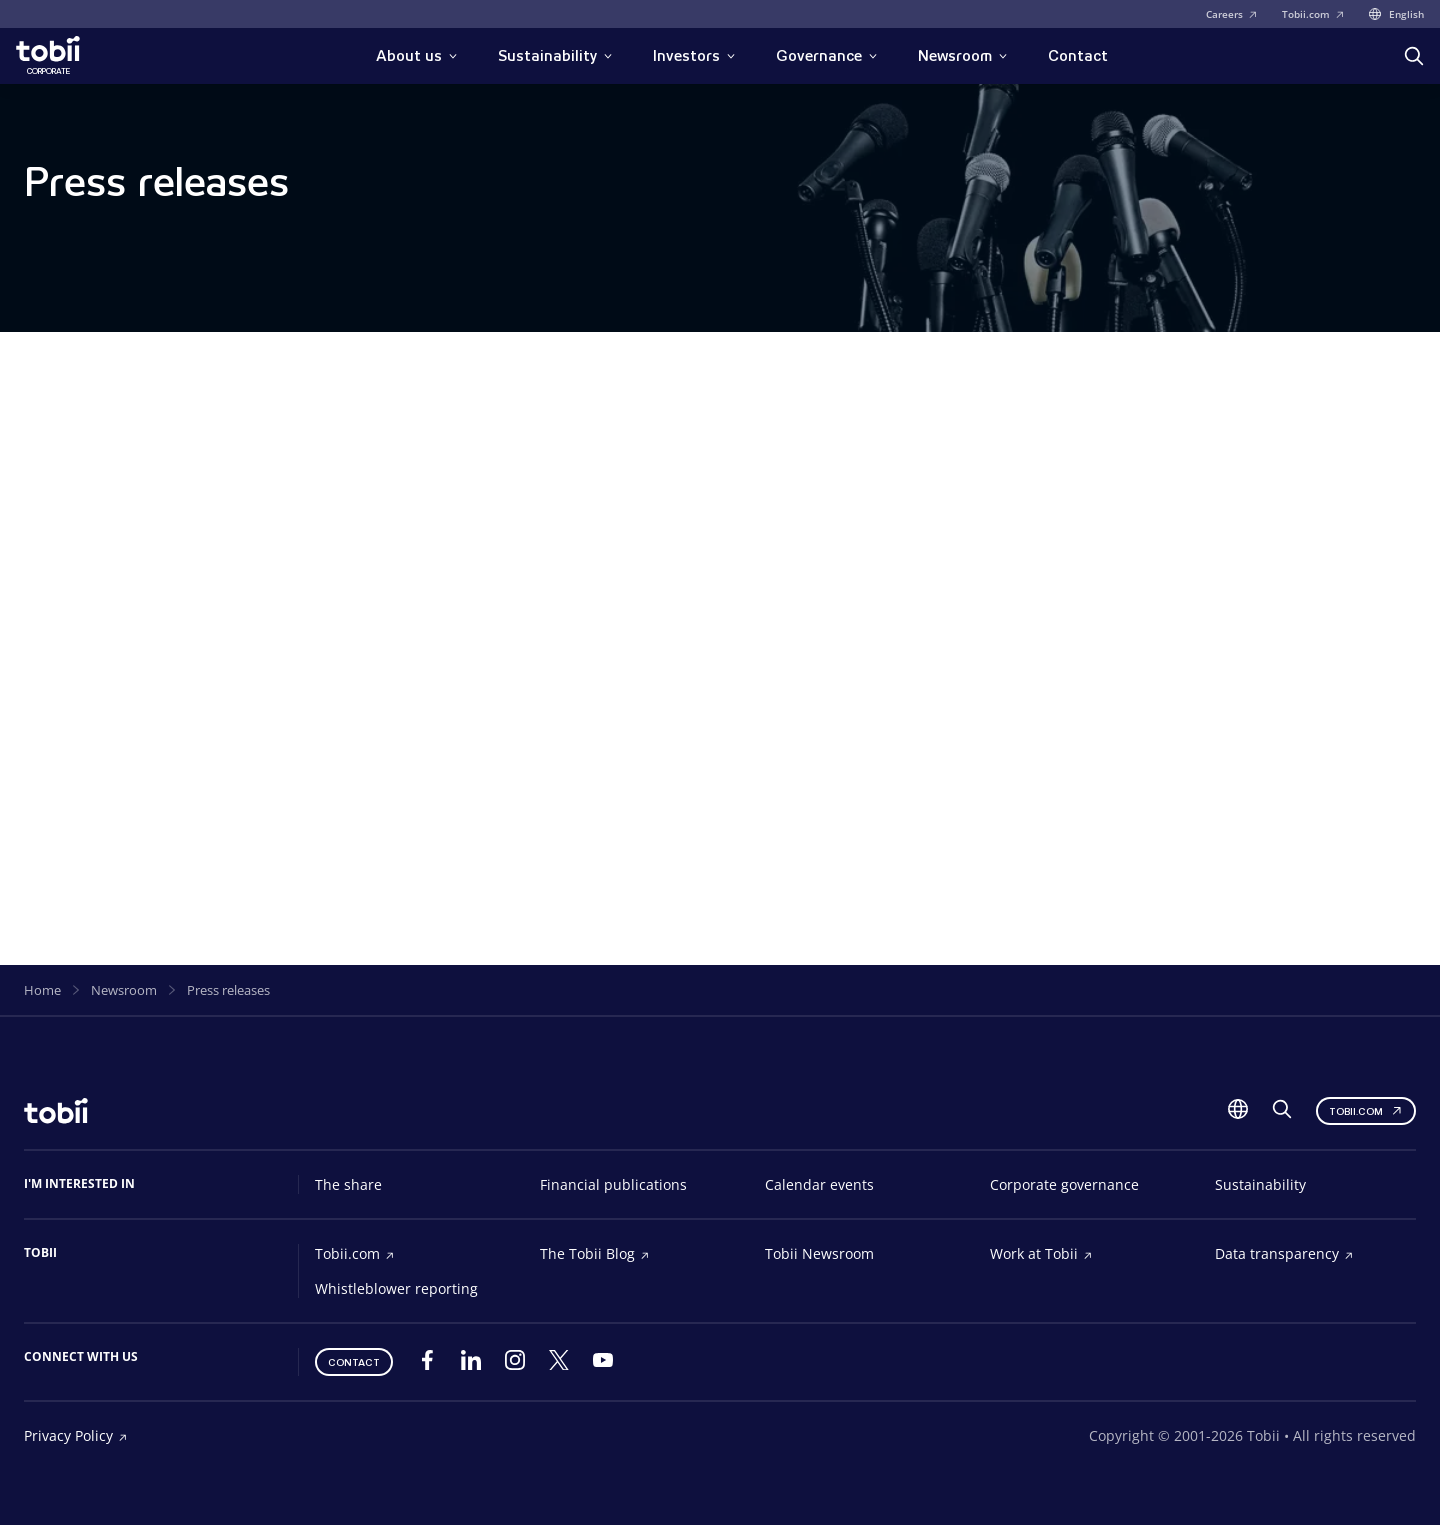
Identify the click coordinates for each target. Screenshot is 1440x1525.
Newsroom (124, 990)
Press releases (228, 990)
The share (348, 1184)
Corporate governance (1064, 1184)
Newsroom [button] (963, 56)
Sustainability (1260, 1184)
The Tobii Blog (595, 1253)
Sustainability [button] (555, 56)
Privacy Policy (76, 1435)
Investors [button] (694, 56)
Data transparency (1284, 1253)
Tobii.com (1313, 14)
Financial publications (613, 1184)
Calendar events (819, 1184)
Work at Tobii (1041, 1253)
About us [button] (417, 56)
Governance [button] (827, 56)
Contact (1078, 56)
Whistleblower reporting (396, 1288)
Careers (1232, 14)
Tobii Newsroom (819, 1253)
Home (42, 990)
